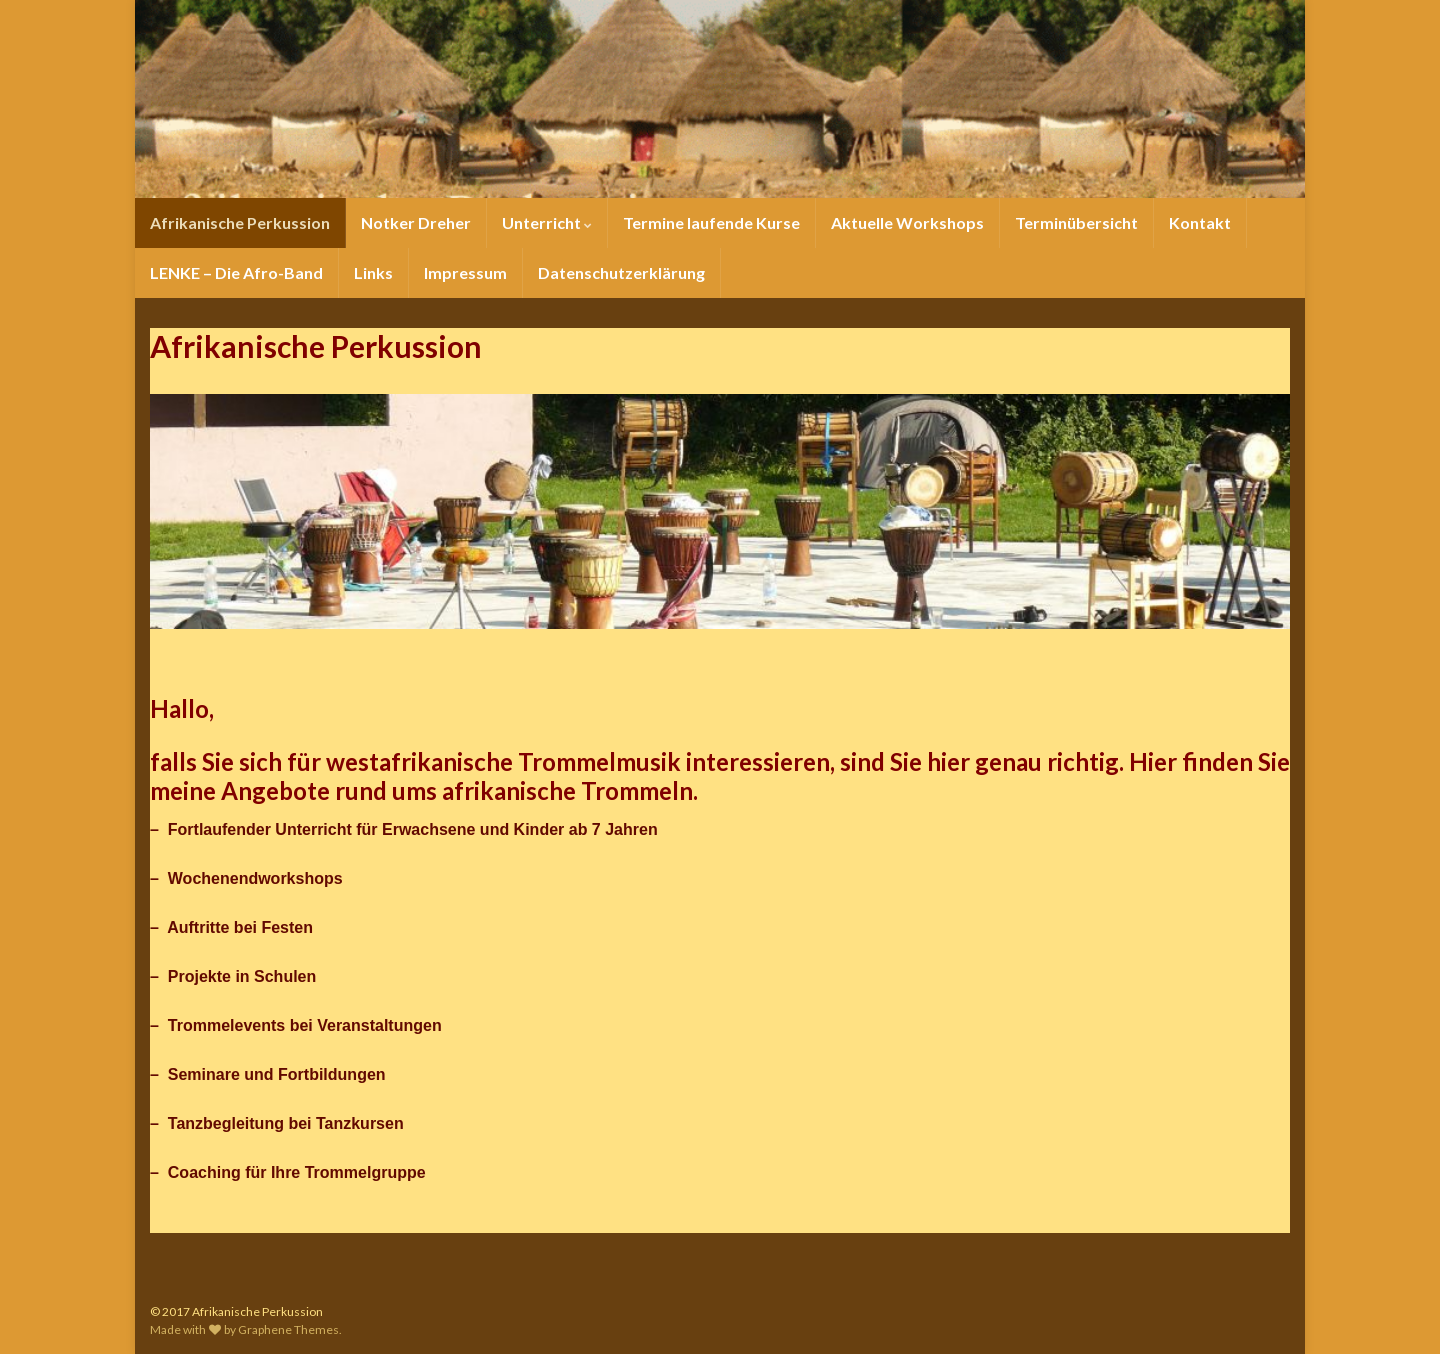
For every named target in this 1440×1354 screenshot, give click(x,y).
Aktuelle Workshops (907, 222)
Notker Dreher (416, 222)
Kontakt (1200, 222)
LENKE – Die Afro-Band (236, 272)
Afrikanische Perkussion (240, 222)
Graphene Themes (288, 1329)
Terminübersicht (1076, 222)
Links (373, 272)
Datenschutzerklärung (621, 272)
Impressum (465, 272)
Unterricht (547, 222)
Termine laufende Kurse (711, 222)
